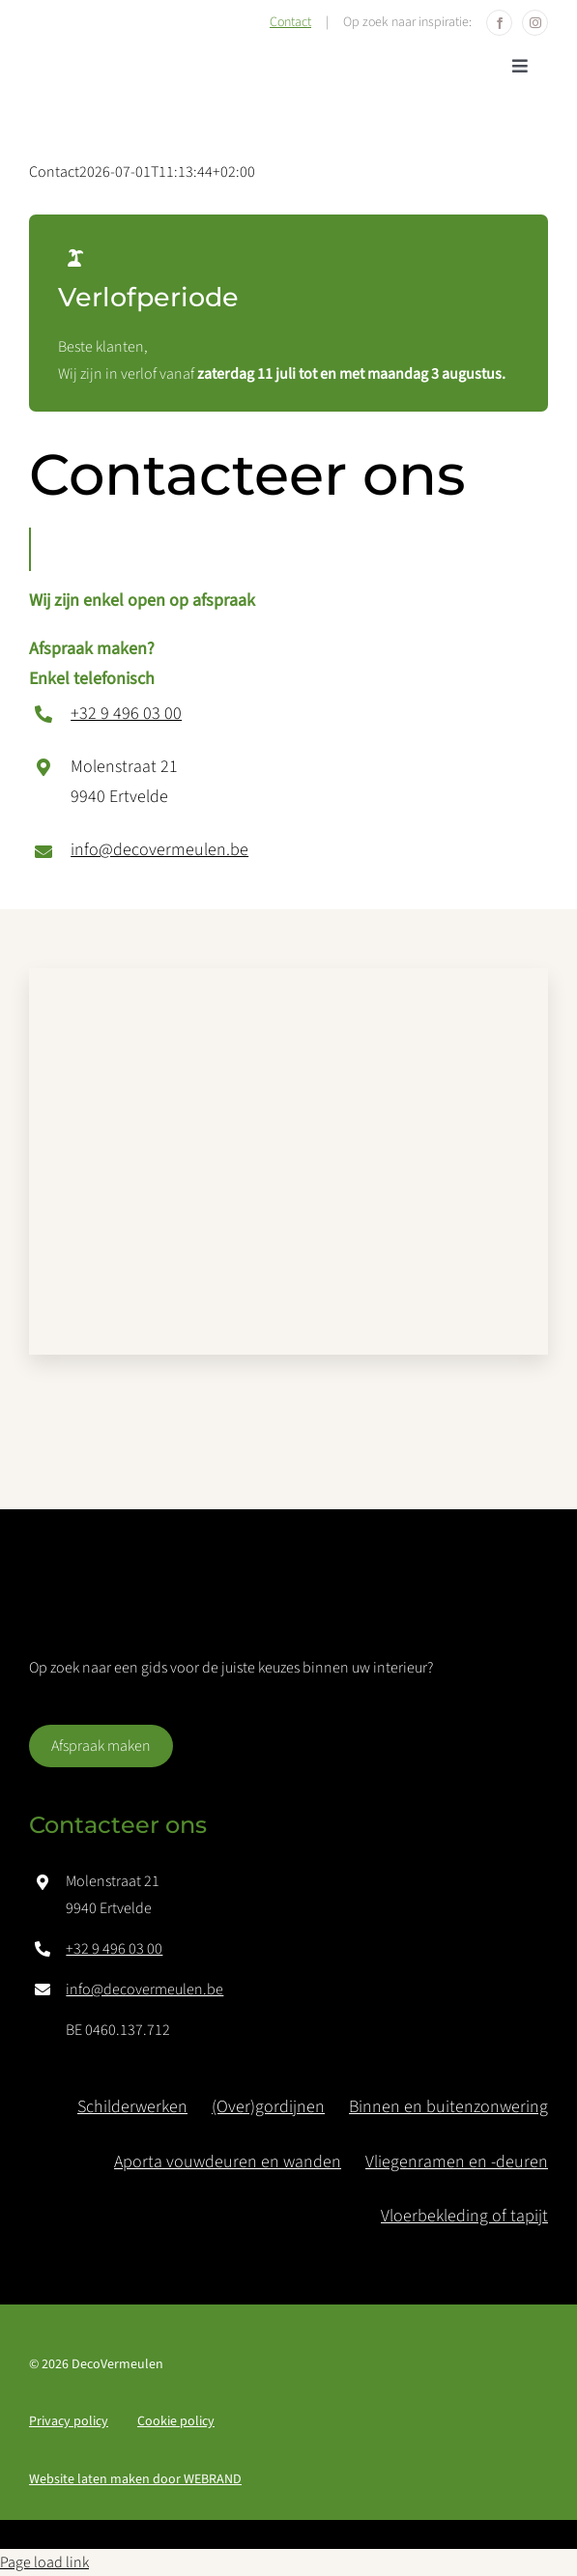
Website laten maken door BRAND (135, 2479)
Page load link (44, 2562)
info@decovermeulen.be (159, 850)
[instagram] (535, 23)
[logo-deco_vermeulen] (150, 57)
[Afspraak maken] (101, 1746)
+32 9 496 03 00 (126, 713)
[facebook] (499, 23)
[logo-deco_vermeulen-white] (154, 1604)
